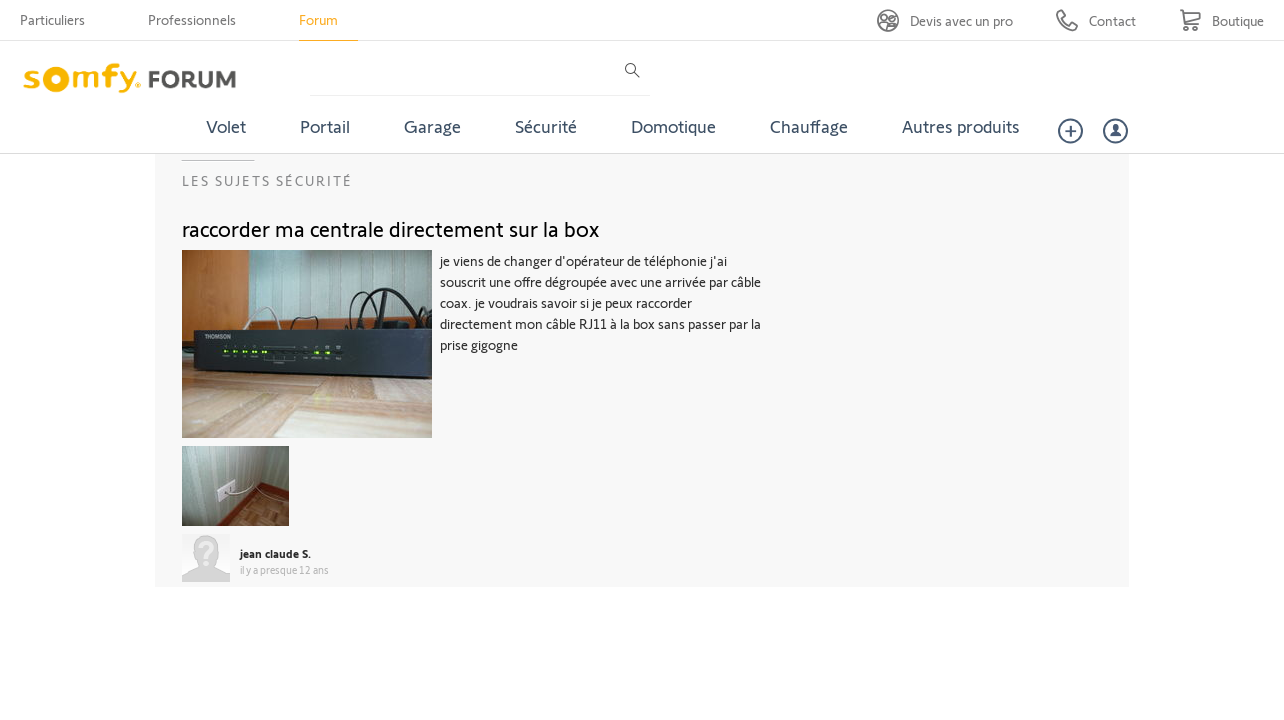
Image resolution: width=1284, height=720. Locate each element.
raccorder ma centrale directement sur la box (390, 228)
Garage (432, 126)
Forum (318, 19)
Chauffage (809, 126)
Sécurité (546, 126)
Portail (325, 126)
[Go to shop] (1221, 20)
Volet (226, 126)
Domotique (673, 126)
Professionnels (192, 19)
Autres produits (961, 126)
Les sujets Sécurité (267, 180)
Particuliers (52, 19)
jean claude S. (275, 553)
